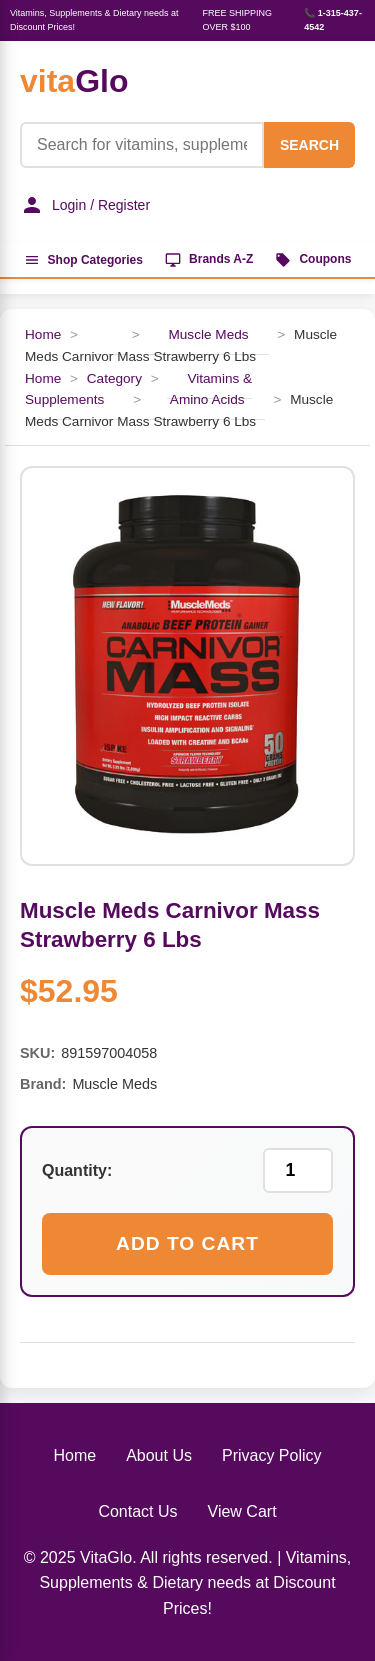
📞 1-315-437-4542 (333, 20)
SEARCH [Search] (309, 145)
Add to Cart (187, 1243)
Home (43, 334)
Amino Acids (207, 399)
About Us (159, 1455)
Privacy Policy (272, 1455)
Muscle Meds (208, 334)
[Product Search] (142, 145)
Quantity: (77, 1170)
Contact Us (137, 1511)
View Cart (242, 1511)
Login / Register (85, 205)
